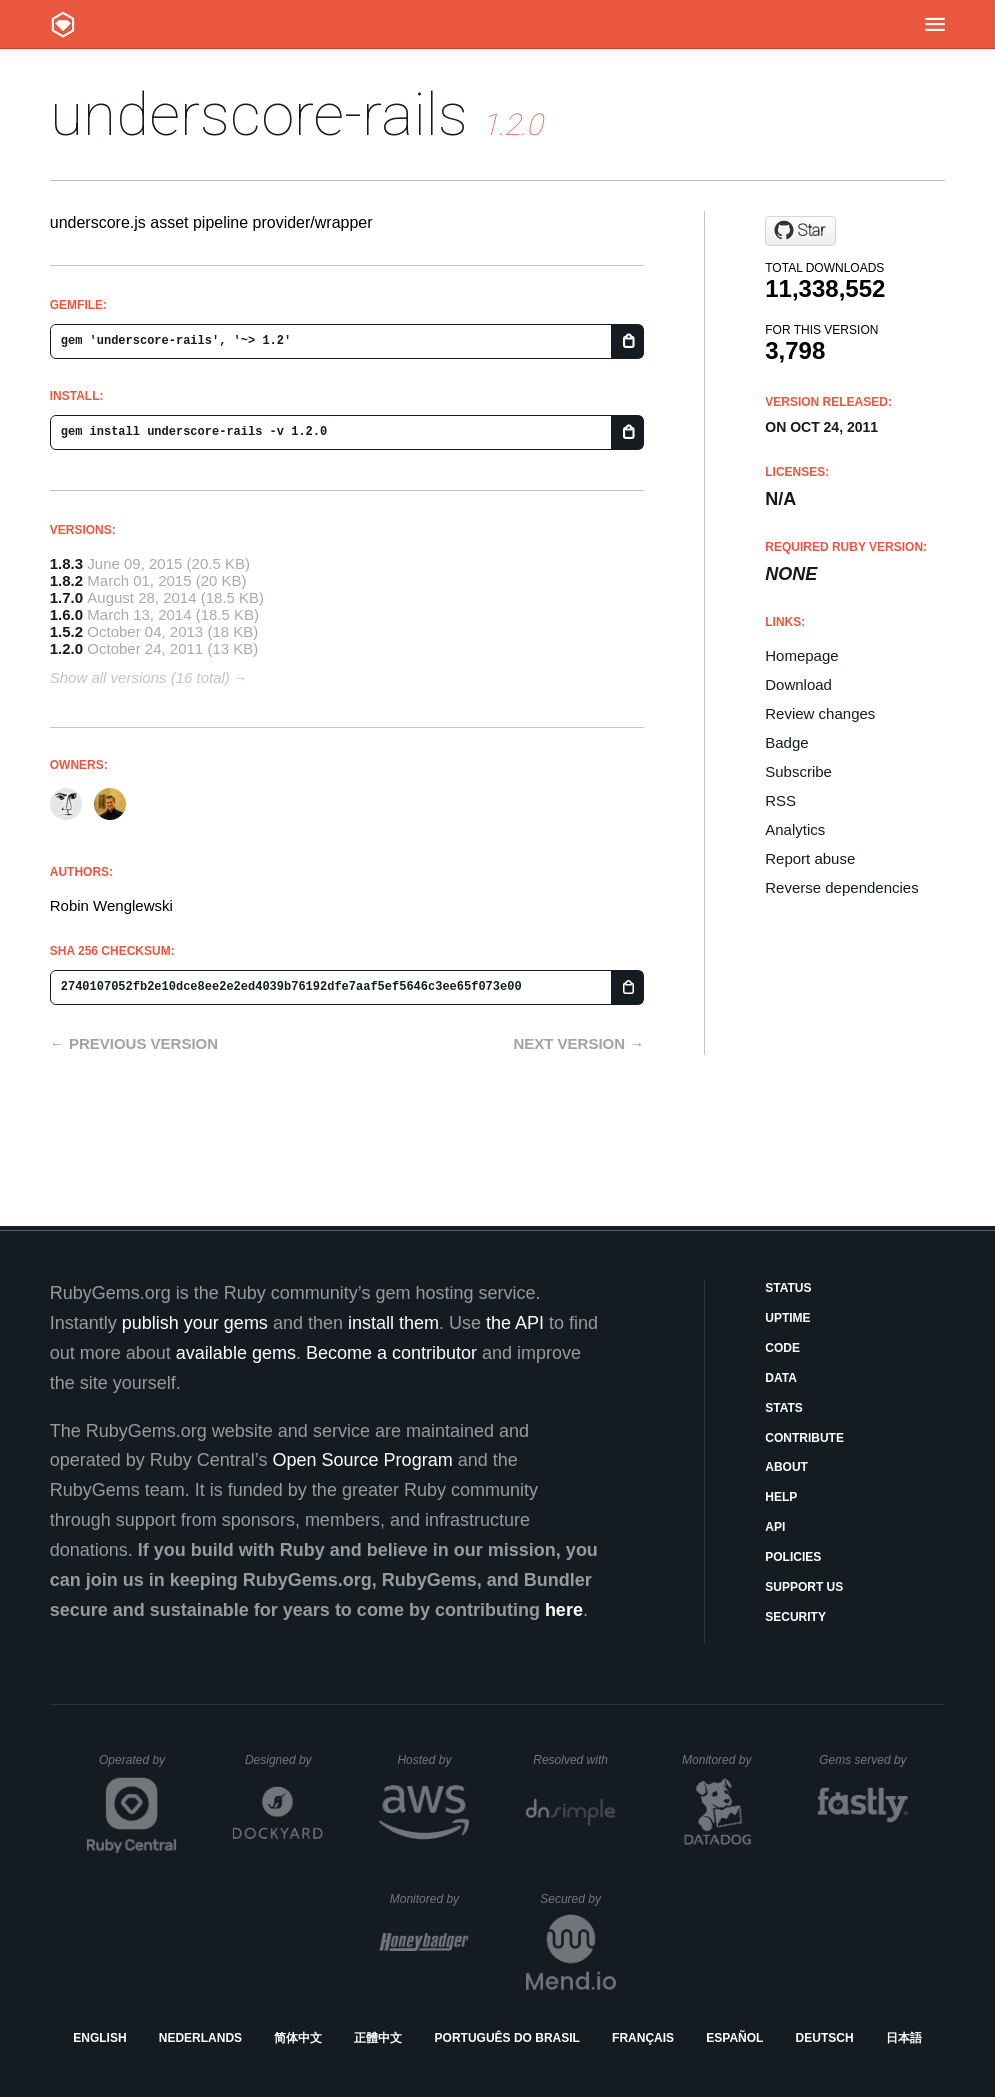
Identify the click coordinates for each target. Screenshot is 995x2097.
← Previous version (134, 1043)
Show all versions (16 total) (140, 677)
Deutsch (825, 2038)
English (99, 2038)
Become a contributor (391, 1353)
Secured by (577, 1899)
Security (795, 1617)
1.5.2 (66, 631)
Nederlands (200, 2038)
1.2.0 (66, 648)
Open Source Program (363, 1460)
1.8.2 (66, 580)
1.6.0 (66, 614)
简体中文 (298, 2038)
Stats (784, 1408)
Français (643, 2038)
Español (734, 2038)
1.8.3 (66, 563)
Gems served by (863, 1760)
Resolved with (574, 1760)
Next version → (578, 1043)
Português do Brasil (507, 2038)
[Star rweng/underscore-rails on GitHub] (800, 231)
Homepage (801, 655)
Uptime (787, 1318)
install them (393, 1323)
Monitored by (722, 1760)
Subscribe (798, 771)
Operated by (138, 1767)
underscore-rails (259, 114)
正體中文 (378, 2038)
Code (782, 1348)
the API (515, 1323)
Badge (786, 742)
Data (781, 1378)
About (786, 1467)
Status (788, 1288)
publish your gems (195, 1323)
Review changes (820, 713)
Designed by (284, 1760)
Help (781, 1497)
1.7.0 (66, 597)
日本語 (904, 2038)
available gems (236, 1353)
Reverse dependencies (841, 887)
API (775, 1527)
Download (798, 684)
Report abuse (810, 858)
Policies (793, 1557)
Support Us (804, 1587)
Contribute (804, 1438)
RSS (780, 800)
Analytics (795, 829)
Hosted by (433, 1760)
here (564, 1610)
